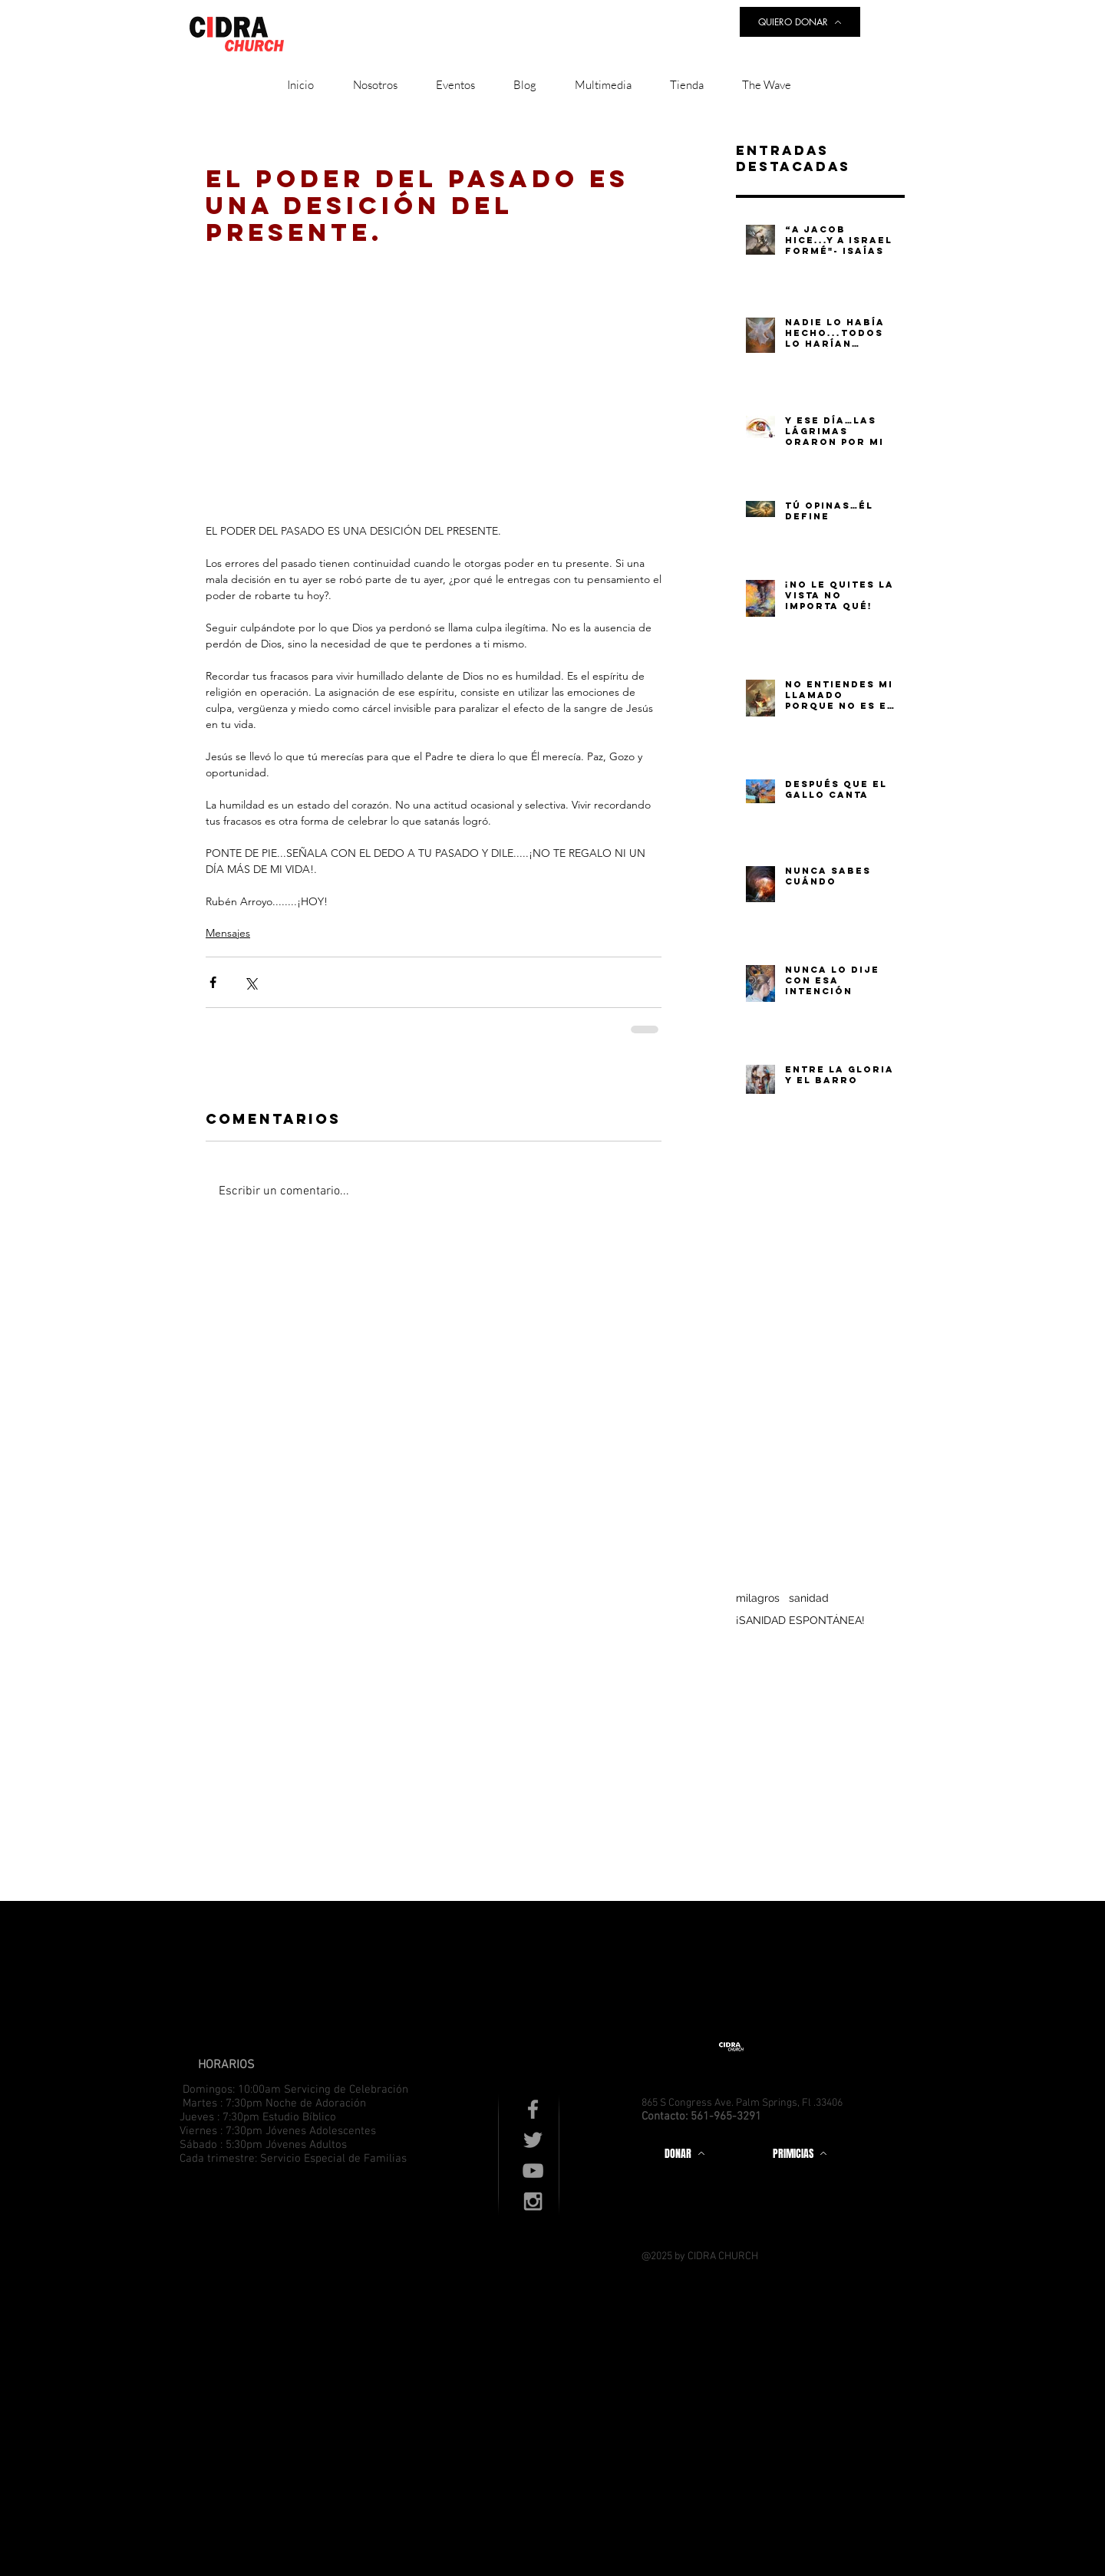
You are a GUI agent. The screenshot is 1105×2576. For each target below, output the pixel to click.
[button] (375, 85)
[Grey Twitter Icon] (533, 2140)
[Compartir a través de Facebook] (213, 982)
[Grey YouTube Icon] (533, 2170)
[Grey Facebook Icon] (533, 2109)
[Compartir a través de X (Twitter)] (250, 982)
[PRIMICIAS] (799, 2153)
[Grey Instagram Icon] (533, 2201)
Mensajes (228, 933)
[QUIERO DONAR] (800, 22)
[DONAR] (684, 2153)
